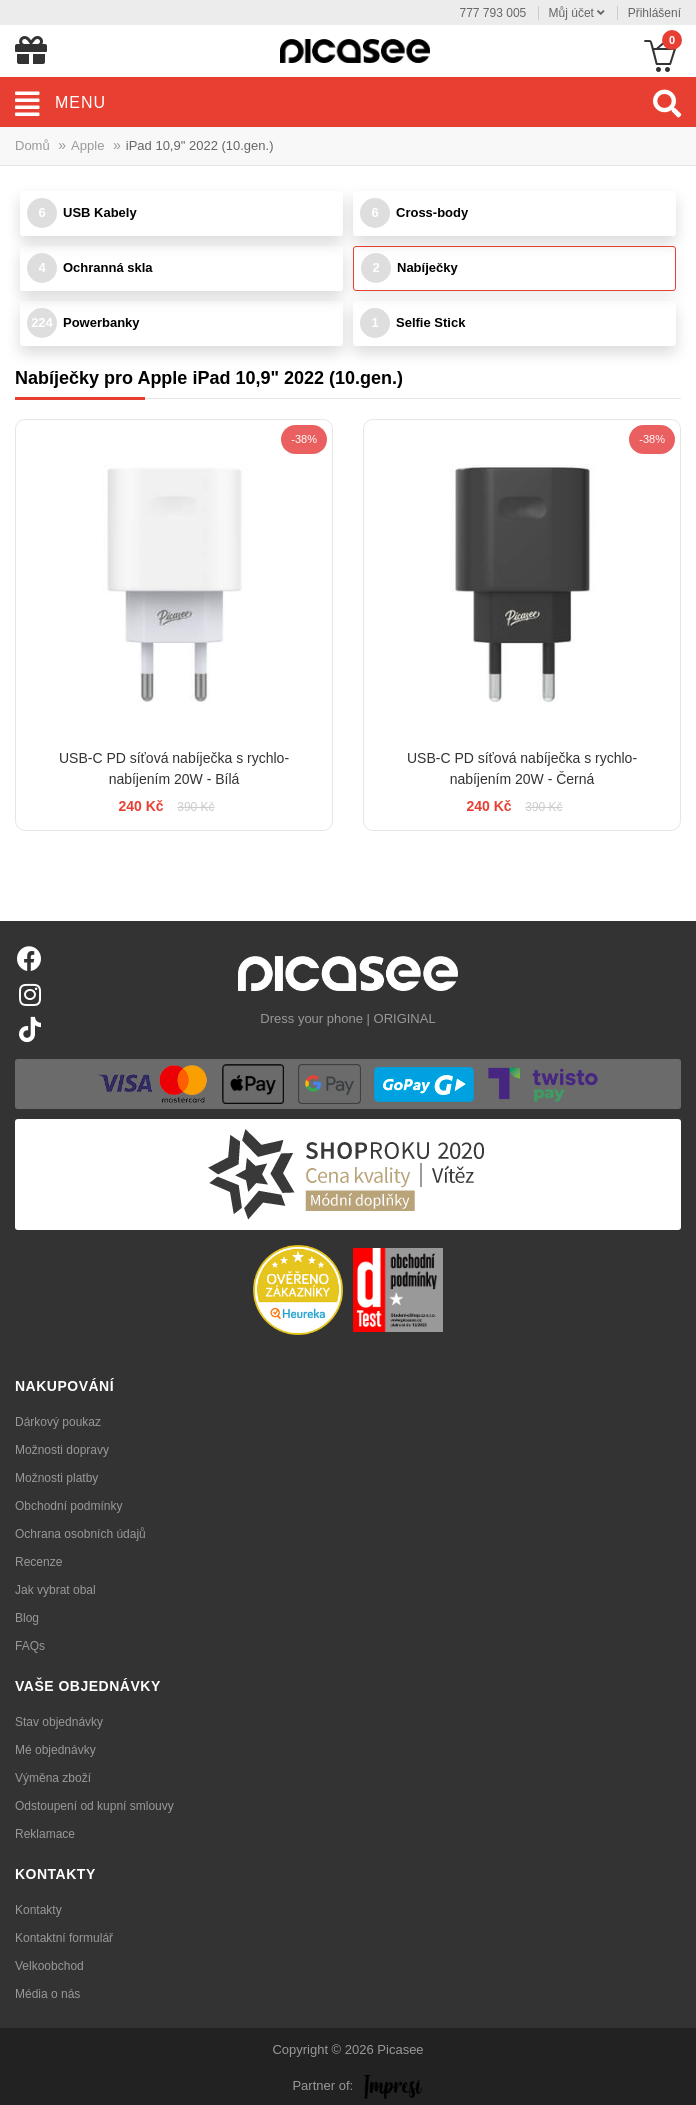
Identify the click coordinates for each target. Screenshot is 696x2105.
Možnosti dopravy (62, 1450)
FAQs (30, 1646)
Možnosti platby (56, 1478)
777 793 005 (493, 13)
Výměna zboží (53, 1778)
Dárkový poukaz (58, 1422)
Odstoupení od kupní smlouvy (94, 1806)
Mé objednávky (55, 1750)
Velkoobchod (49, 1966)
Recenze (38, 1562)
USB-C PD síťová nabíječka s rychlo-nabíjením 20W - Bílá (174, 768)
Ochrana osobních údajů (80, 1534)
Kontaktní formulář (64, 1938)
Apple (87, 145)
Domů (32, 145)
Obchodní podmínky (68, 1506)
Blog (27, 1618)
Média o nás (47, 1994)
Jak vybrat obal (55, 1590)
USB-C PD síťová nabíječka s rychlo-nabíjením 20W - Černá (522, 768)
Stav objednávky (59, 1722)
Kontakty (38, 1910)
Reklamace (45, 1834)
